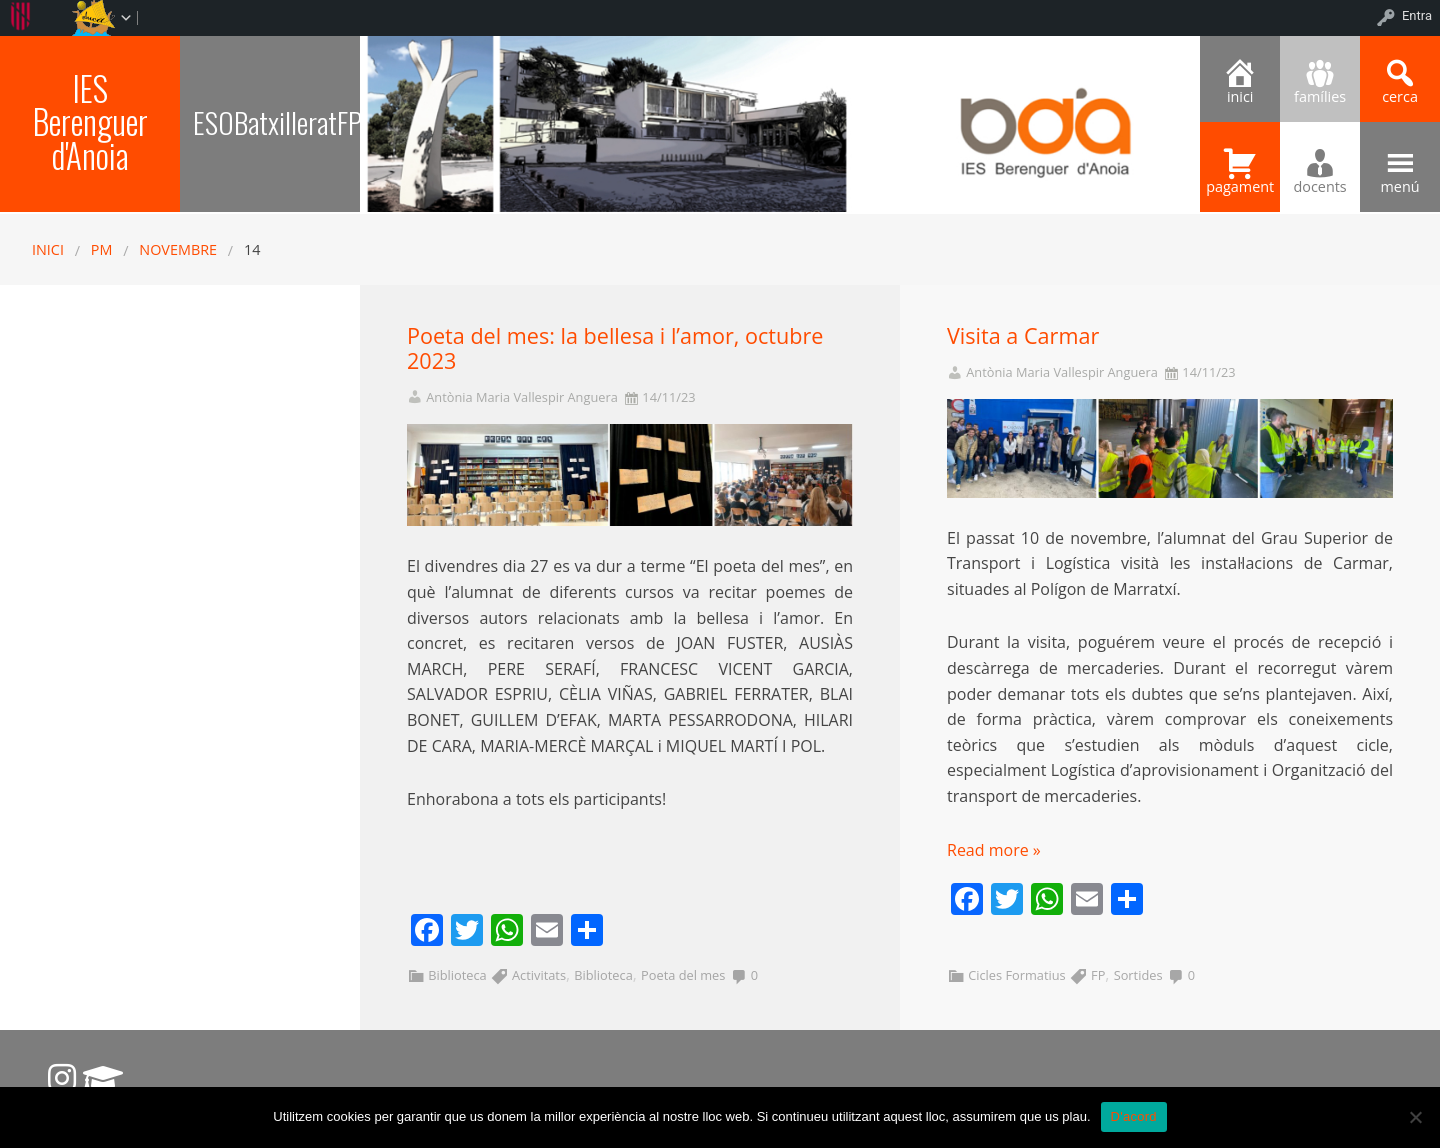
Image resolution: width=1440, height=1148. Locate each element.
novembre (178, 249)
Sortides (1138, 975)
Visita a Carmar (1023, 335)
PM (102, 249)
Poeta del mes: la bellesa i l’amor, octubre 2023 (615, 348)
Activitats (539, 975)
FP (1098, 975)
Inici (48, 249)
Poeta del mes (683, 975)
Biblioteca (457, 975)
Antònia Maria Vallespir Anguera (522, 397)
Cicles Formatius (1017, 975)
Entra (1417, 15)
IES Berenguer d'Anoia (90, 121)
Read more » (994, 850)
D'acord (1134, 1116)
